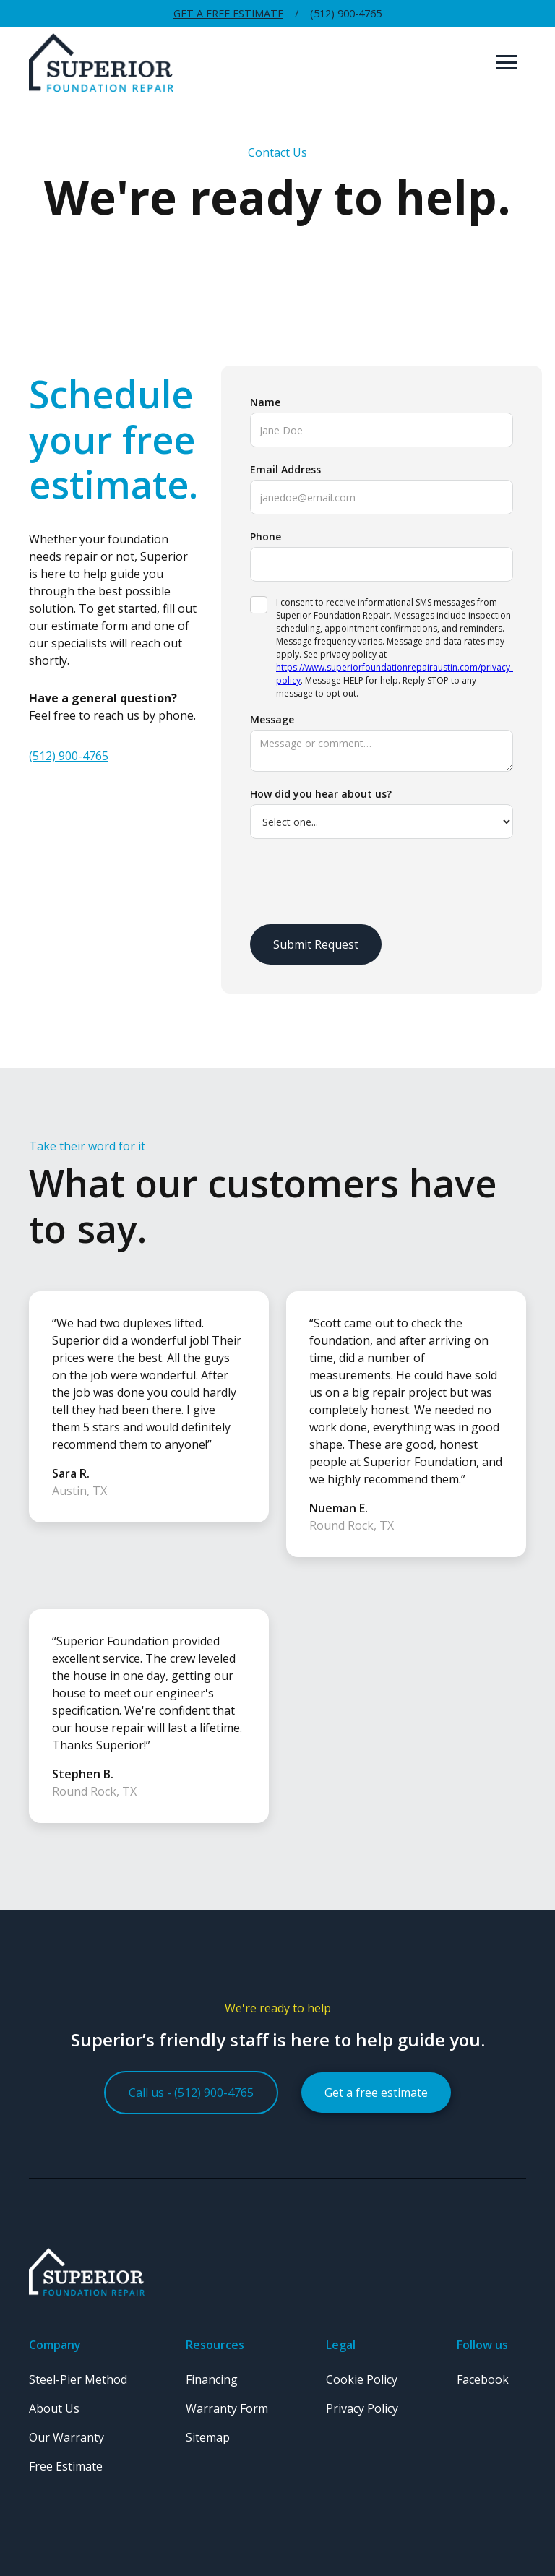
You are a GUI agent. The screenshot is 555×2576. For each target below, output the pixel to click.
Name (265, 402)
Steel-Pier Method (78, 2379)
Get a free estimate (376, 2093)
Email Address (285, 469)
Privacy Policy (362, 2408)
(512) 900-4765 (68, 756)
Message (272, 719)
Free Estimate (66, 2466)
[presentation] (360, 881)
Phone (265, 536)
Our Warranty (66, 2437)
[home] (258, 62)
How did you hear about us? (321, 794)
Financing (212, 2379)
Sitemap (208, 2437)
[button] (506, 62)
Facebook (483, 2379)
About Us (54, 2408)
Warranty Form (227, 2408)
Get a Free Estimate (228, 13)
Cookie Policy (361, 2379)
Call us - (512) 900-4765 (191, 2093)
